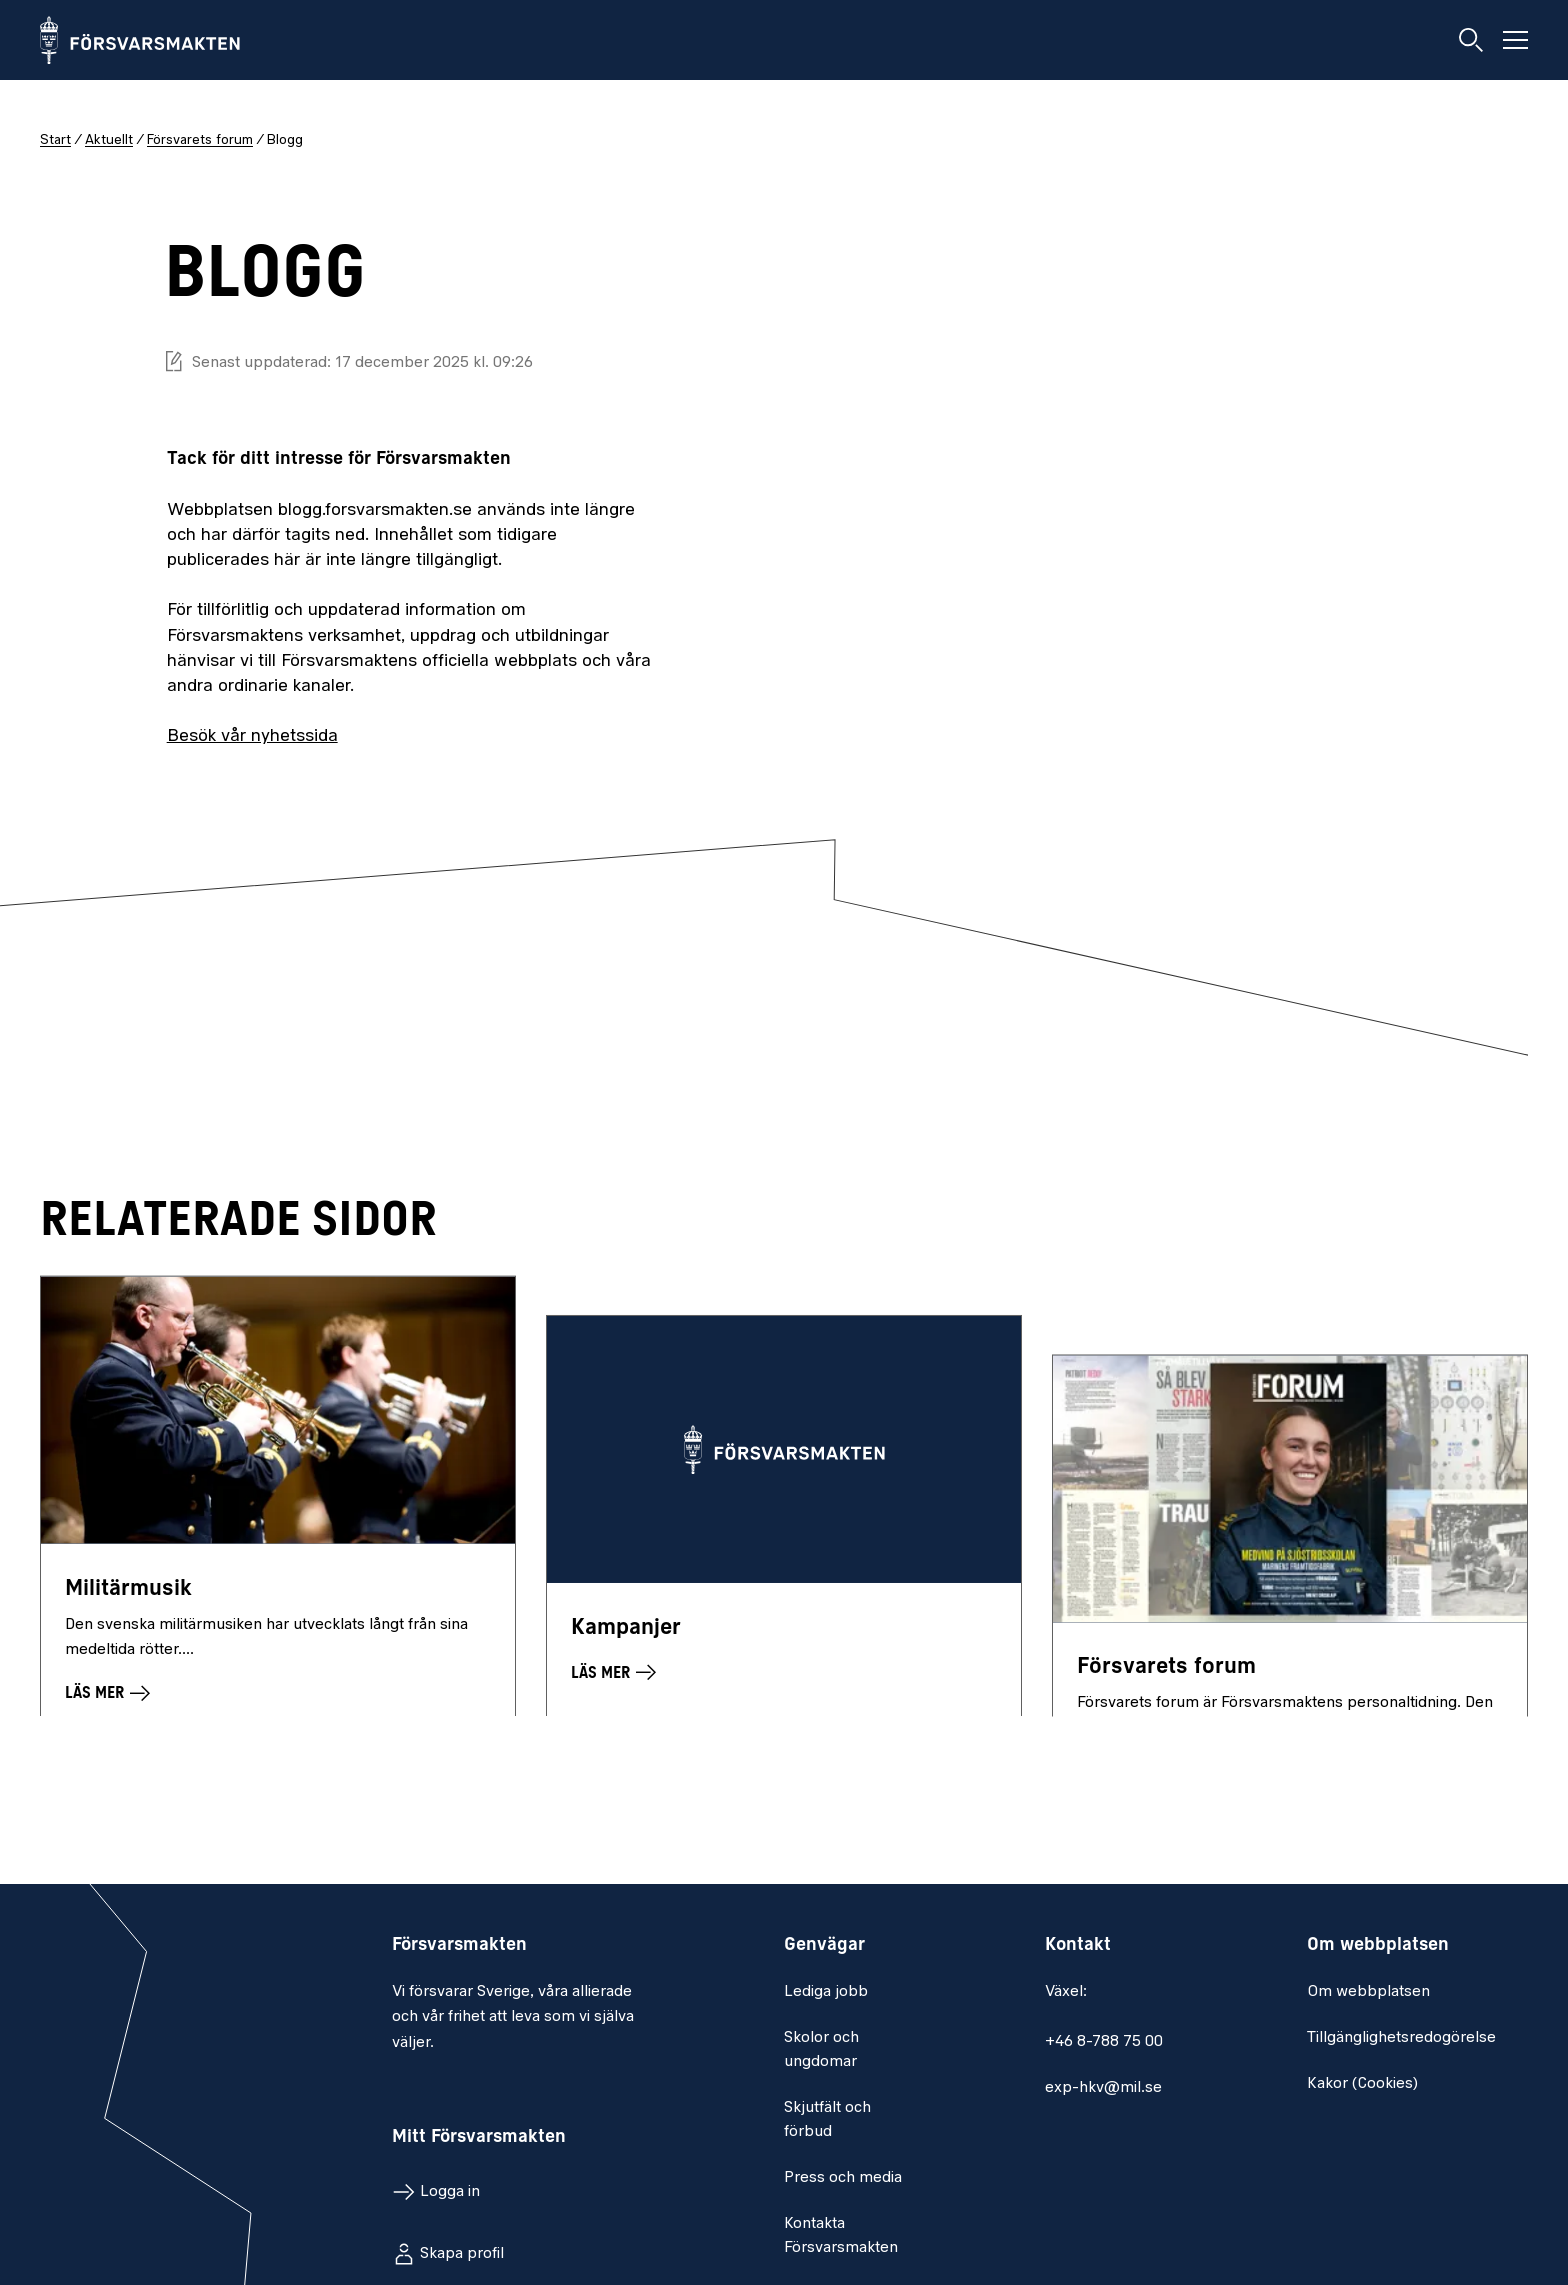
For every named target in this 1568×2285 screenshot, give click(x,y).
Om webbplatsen (1368, 1992)
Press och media (843, 2178)
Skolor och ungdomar (821, 2050)
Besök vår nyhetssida (252, 736)
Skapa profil (462, 2254)
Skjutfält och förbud (827, 2120)
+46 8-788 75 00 (1104, 2042)
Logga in (450, 2192)
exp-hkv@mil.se (1103, 2088)
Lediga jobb (826, 1992)
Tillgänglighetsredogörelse (1401, 2038)
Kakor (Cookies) (1362, 2084)
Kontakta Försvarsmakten (841, 2236)
